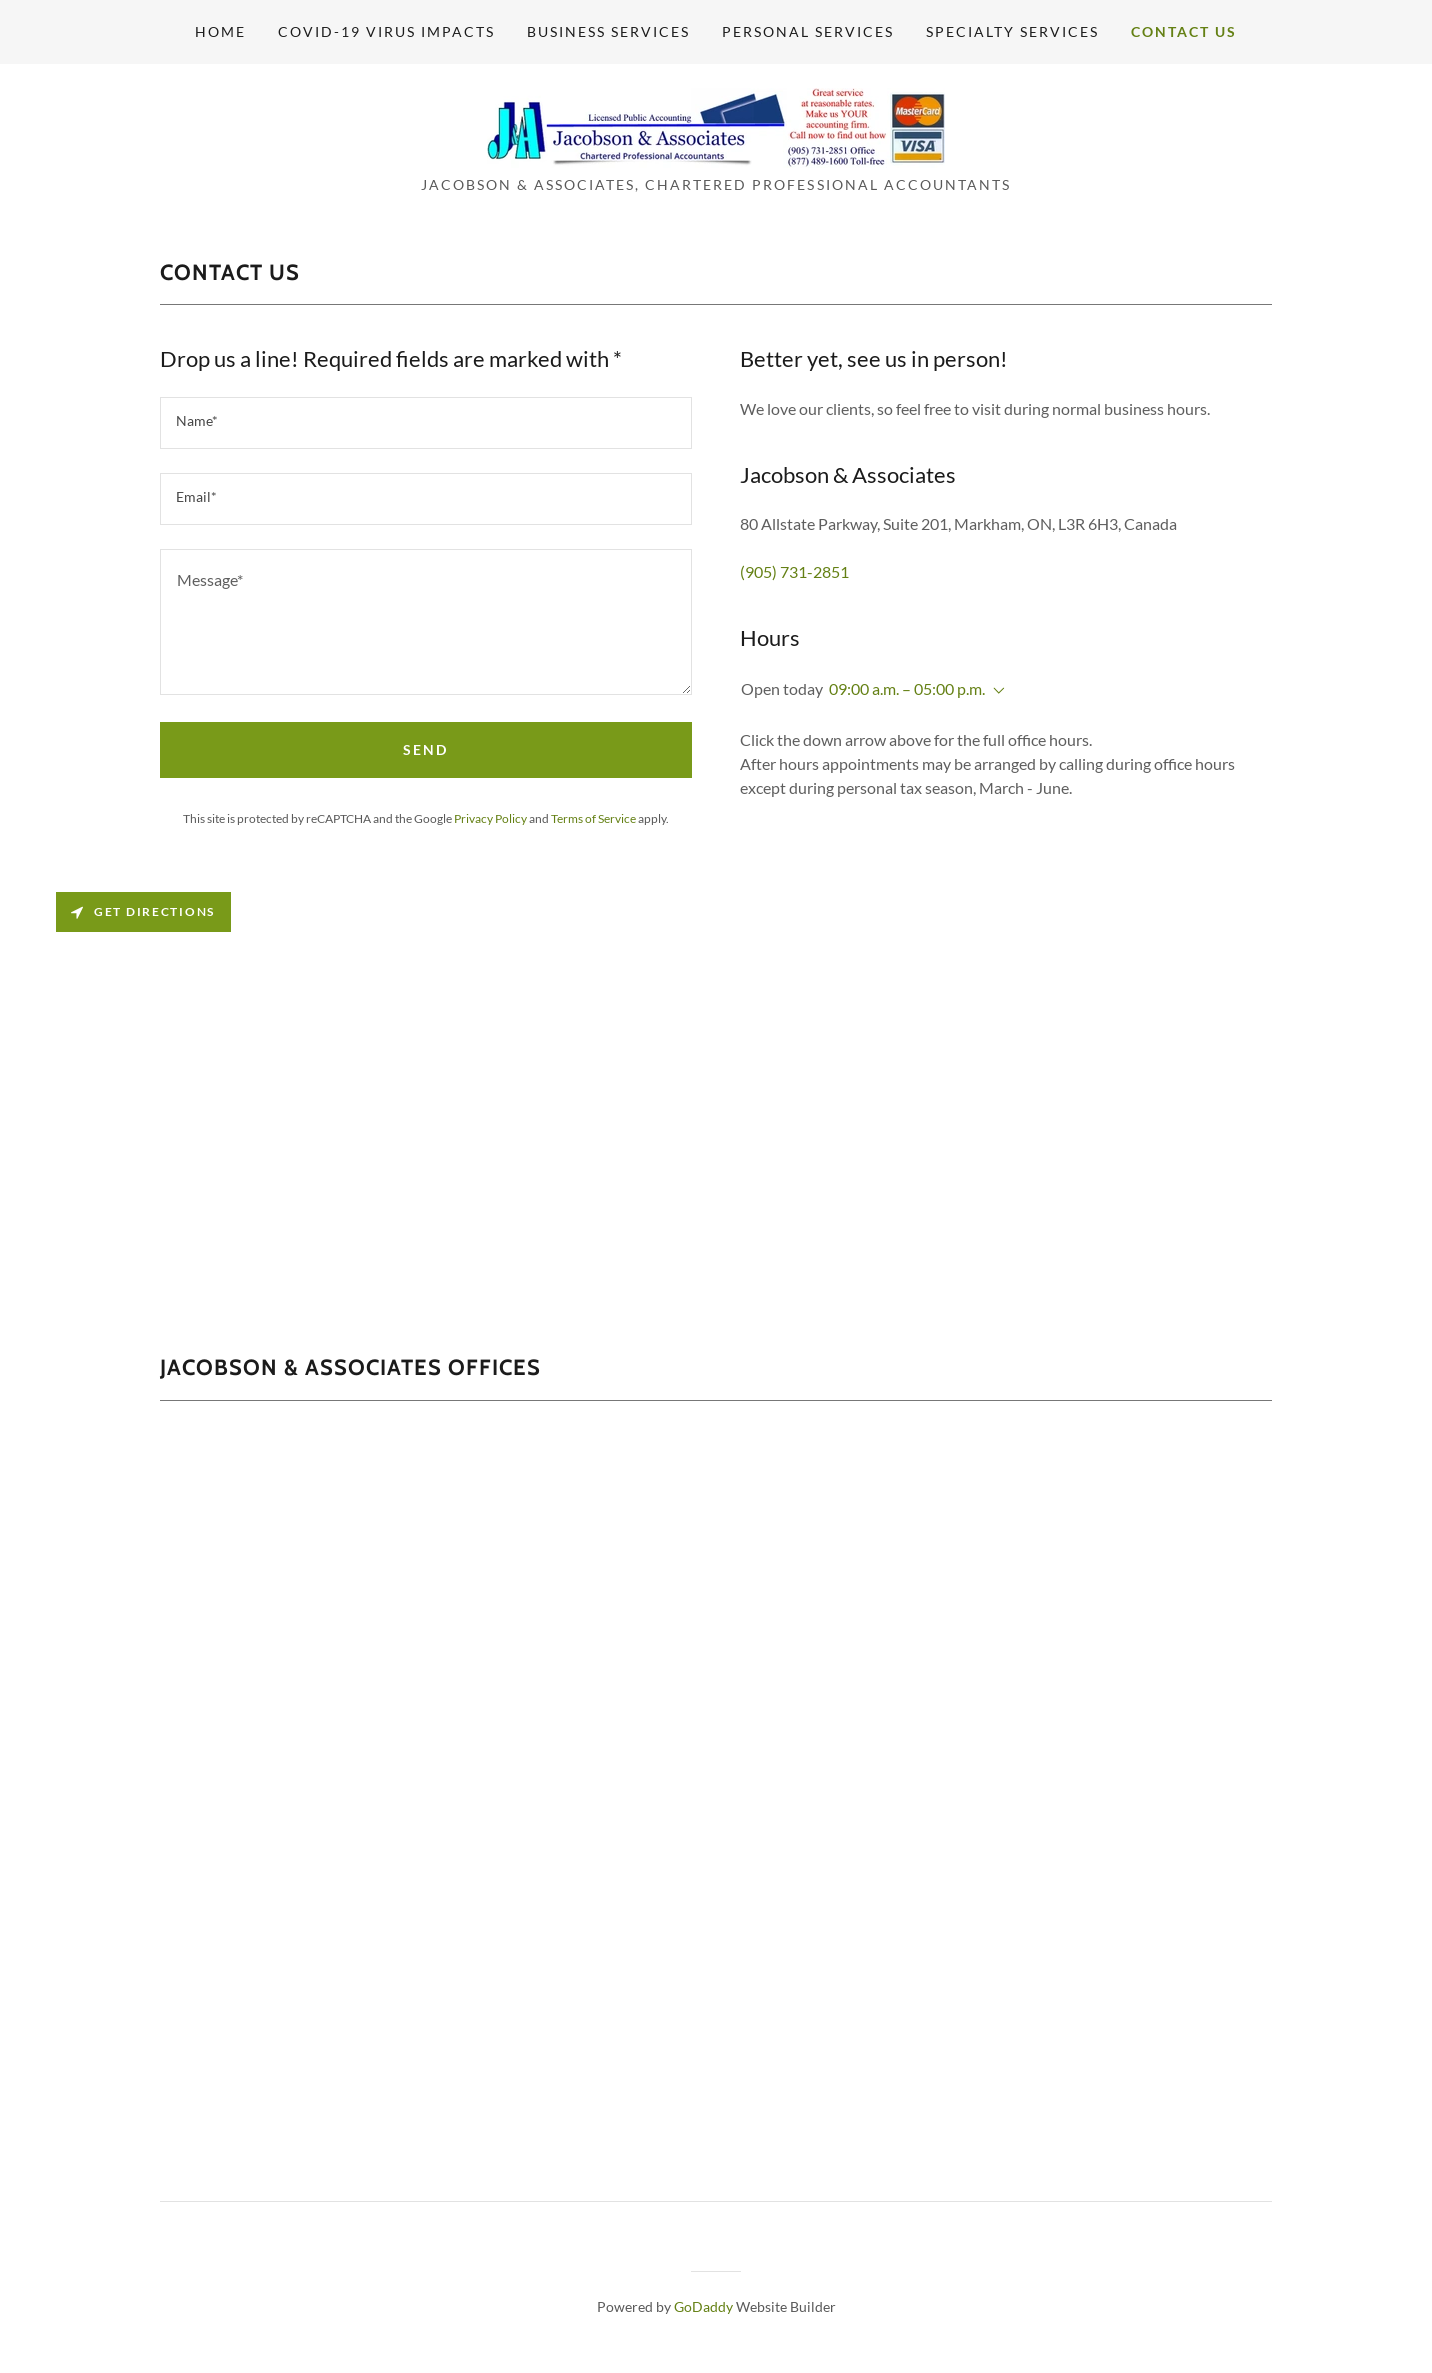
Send (425, 749)
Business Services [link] (608, 31)
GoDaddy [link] (703, 2306)
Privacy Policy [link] (490, 818)
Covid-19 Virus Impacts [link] (386, 31)
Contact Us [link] (1184, 31)
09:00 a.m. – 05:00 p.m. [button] (907, 688)
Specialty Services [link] (1012, 31)
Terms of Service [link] (593, 818)
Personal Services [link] (808, 31)
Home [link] (220, 31)
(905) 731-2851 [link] (794, 571)
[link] (716, 125)
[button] (995, 691)
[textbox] (426, 423)
